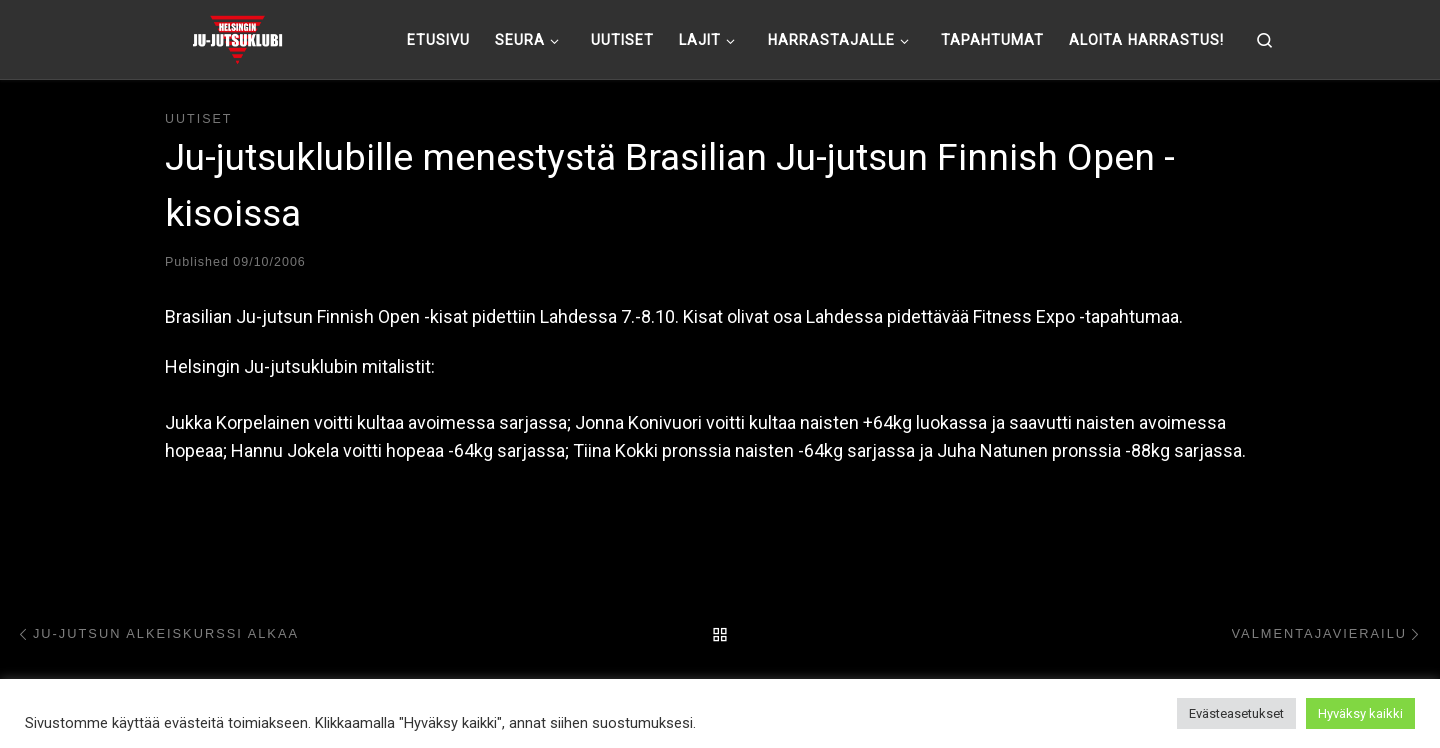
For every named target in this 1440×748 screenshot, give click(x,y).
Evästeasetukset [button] (1236, 713)
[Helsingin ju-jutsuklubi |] (237, 37)
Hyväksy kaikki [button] (1360, 713)
